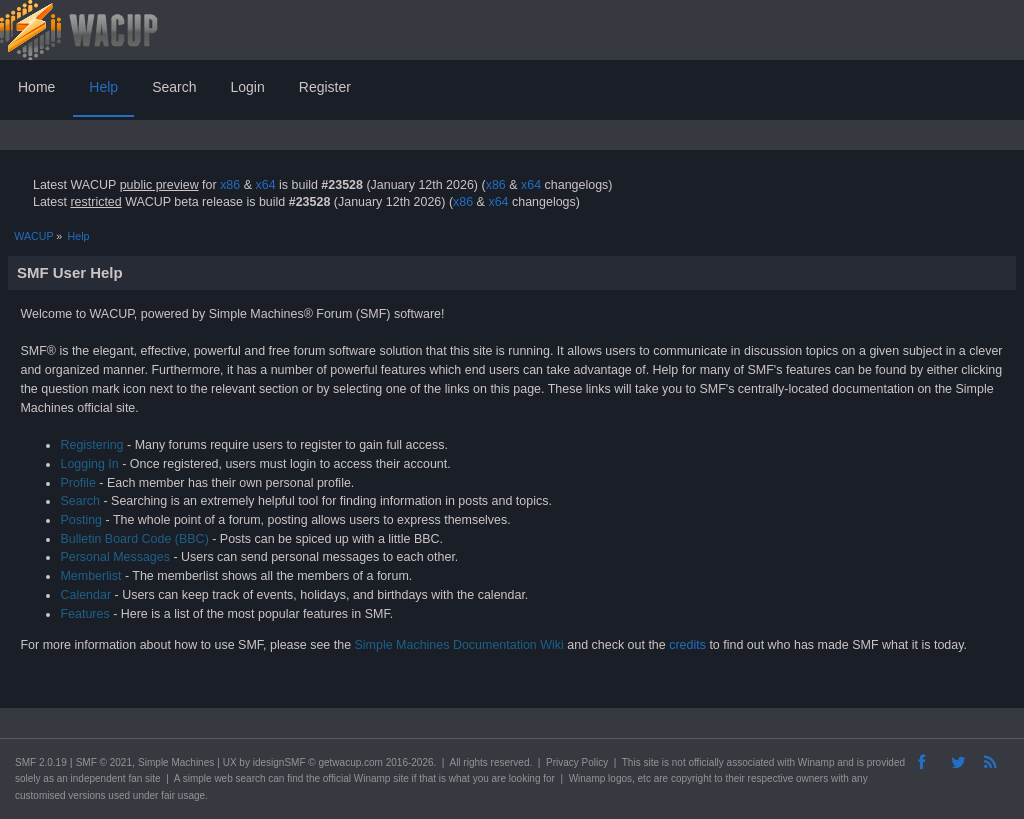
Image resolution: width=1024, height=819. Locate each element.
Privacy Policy (577, 762)
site (651, 762)
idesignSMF (279, 762)
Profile (77, 483)
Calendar (85, 595)
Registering (91, 445)
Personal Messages (115, 557)
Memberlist (90, 576)
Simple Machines (176, 762)
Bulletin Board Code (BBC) (134, 539)
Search (80, 501)
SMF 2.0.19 (41, 762)
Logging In (89, 464)
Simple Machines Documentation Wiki (459, 645)
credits (687, 645)
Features (84, 614)
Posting (81, 520)
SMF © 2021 (104, 762)
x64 (265, 185)
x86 (230, 185)
